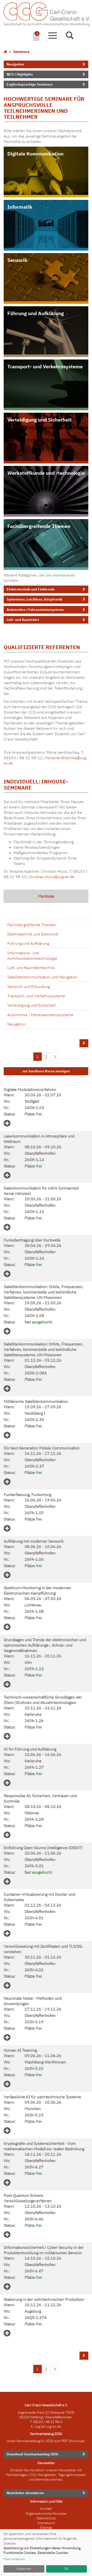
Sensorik (17, 260)
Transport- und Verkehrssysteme (45, 366)
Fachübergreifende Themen (38, 526)
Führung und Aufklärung (35, 313)
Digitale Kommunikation (35, 153)
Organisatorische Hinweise (46, 2513)
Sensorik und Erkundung (28, 986)
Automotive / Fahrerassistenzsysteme (40, 1014)
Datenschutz (46, 2518)
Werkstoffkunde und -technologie (46, 473)
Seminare (21, 51)
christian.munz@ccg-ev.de (51, 876)
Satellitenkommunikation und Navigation (42, 976)
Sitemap (46, 2527)
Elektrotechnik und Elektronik (30, 589)
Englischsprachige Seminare (30, 84)
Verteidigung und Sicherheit (39, 419)
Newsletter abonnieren (25, 2493)
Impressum (46, 2523)
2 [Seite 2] (46, 1056)
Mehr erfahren (14, 2559)
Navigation (15, 64)
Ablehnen (23, 2568)
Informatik (19, 207)
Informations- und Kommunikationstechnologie (32, 955)
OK (66, 2568)
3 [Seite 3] (54, 1056)
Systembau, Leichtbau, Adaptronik (34, 599)
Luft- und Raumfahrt (23, 619)
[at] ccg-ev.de (50, 2426)
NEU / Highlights (20, 74)
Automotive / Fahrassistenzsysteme (35, 609)
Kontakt (46, 2508)
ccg (37, 2426)
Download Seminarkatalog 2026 (32, 2454)
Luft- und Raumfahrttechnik (31, 967)
